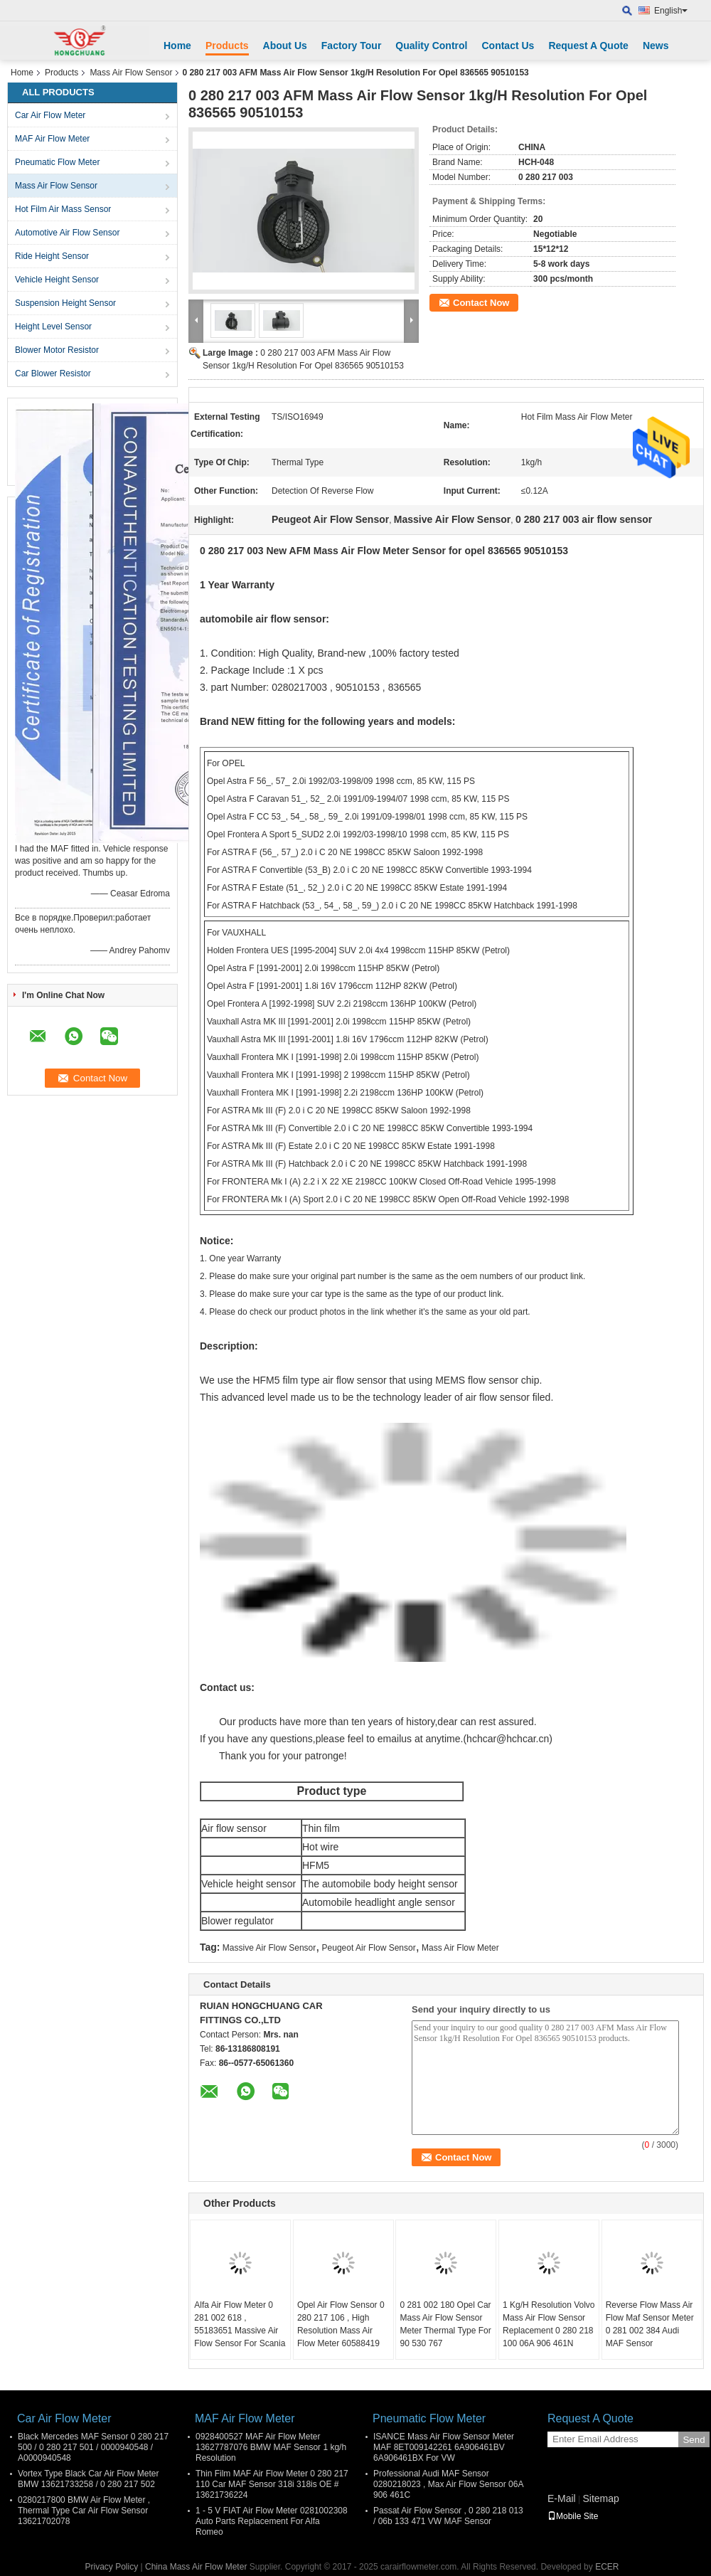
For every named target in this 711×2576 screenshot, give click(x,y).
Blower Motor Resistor (57, 350)
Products (227, 45)
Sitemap (600, 2498)
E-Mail (561, 2498)
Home (177, 45)
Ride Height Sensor (52, 256)
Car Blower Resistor (53, 373)
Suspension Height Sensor (65, 303)
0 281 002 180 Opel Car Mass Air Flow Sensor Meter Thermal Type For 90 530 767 (445, 2324)
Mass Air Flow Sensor (131, 73)
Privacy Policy (112, 2567)
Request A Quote (588, 45)
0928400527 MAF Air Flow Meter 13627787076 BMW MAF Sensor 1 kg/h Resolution (271, 2447)
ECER (607, 2567)
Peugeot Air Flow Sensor (369, 1948)
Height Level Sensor (53, 327)
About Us (285, 45)
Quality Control (431, 45)
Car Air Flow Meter (50, 115)
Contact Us (507, 45)
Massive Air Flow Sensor (269, 1948)
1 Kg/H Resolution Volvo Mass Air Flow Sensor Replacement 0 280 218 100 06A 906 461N (548, 2324)
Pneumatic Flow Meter (57, 162)
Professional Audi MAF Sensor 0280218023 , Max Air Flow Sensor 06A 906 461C (448, 2484)
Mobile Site (572, 2516)
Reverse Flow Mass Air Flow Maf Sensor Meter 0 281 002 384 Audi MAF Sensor (650, 2324)
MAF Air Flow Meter (52, 139)
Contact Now (481, 302)
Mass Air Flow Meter (460, 1948)
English (671, 11)
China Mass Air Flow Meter (196, 2567)
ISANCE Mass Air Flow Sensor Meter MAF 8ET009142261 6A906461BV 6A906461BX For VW (443, 2447)
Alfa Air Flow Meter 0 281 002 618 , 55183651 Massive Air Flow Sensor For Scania (239, 2324)
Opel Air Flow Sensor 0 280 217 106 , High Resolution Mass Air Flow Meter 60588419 (341, 2324)
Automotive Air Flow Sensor (67, 233)
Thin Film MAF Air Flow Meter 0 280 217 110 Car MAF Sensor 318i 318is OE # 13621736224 (272, 2484)
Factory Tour (351, 45)
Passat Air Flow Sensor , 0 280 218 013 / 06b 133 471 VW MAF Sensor (448, 2516)
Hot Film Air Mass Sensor (63, 209)
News (656, 45)
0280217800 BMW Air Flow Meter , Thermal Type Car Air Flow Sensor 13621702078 (84, 2510)
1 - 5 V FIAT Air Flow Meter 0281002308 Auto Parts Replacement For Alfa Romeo (272, 2521)
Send (694, 2439)
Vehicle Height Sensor (57, 280)
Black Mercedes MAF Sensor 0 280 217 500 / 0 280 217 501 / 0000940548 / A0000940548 (93, 2447)
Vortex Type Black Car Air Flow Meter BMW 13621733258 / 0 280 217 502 (88, 2479)
